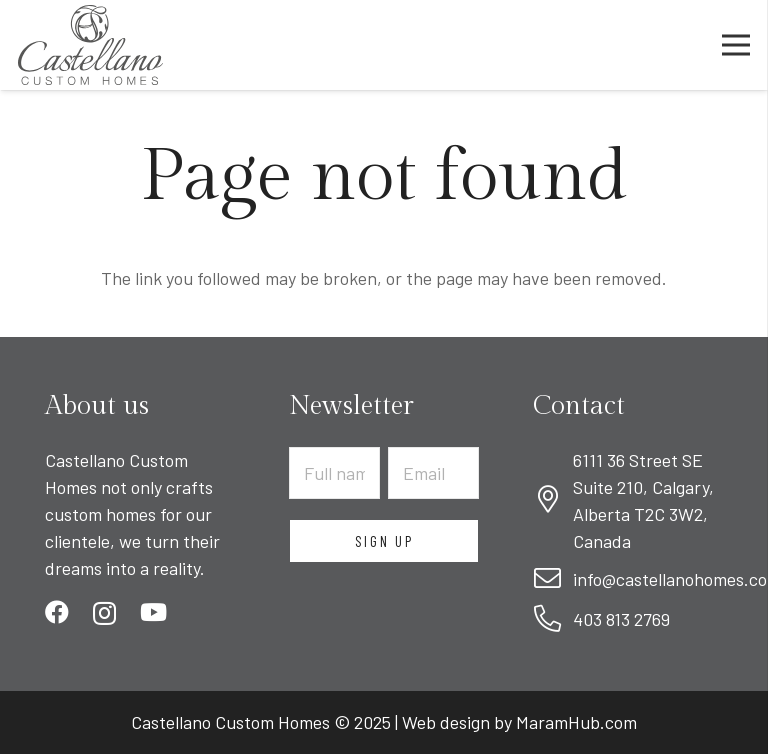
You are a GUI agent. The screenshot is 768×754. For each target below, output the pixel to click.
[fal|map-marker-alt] (553, 500)
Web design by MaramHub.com (519, 722)
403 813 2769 (621, 619)
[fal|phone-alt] (553, 619)
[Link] (90, 45)
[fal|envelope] (553, 579)
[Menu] (736, 45)
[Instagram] (104, 613)
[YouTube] (153, 612)
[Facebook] (57, 612)
